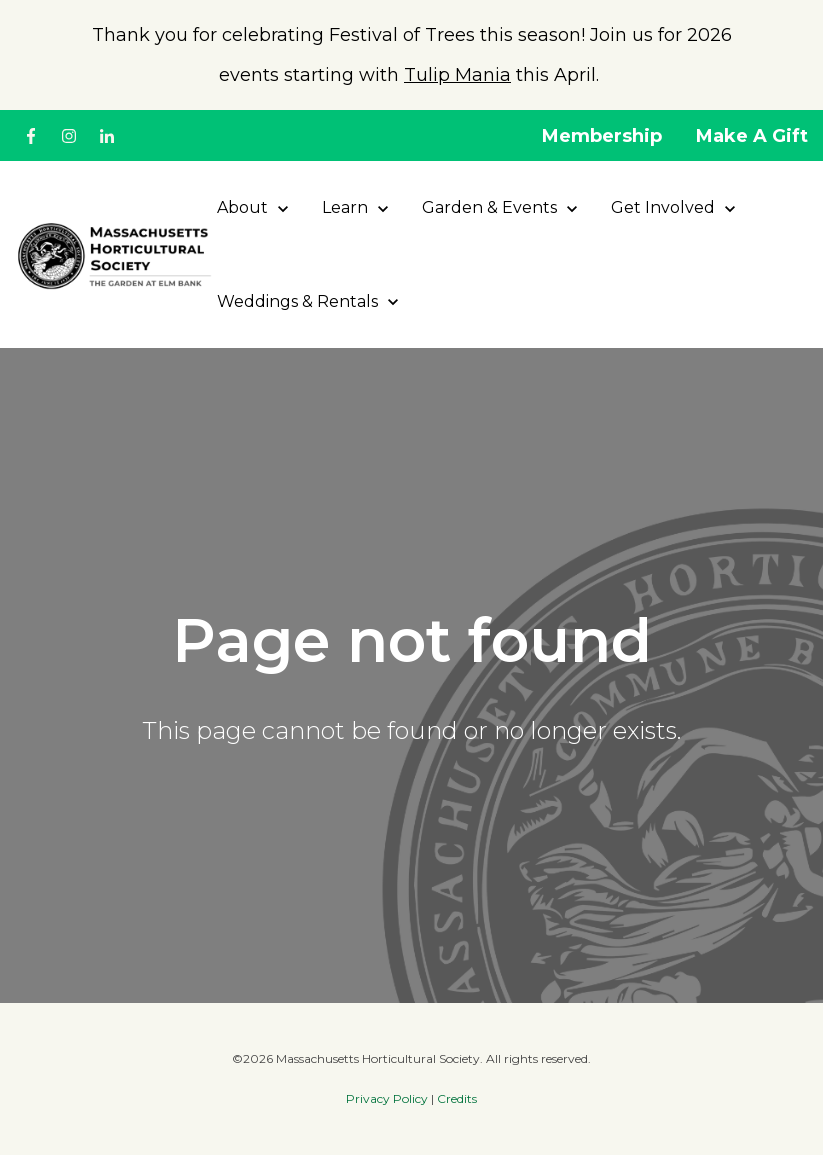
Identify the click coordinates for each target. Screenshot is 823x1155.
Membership (602, 136)
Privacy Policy (387, 1098)
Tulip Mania (457, 75)
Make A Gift (752, 136)
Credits (457, 1098)
